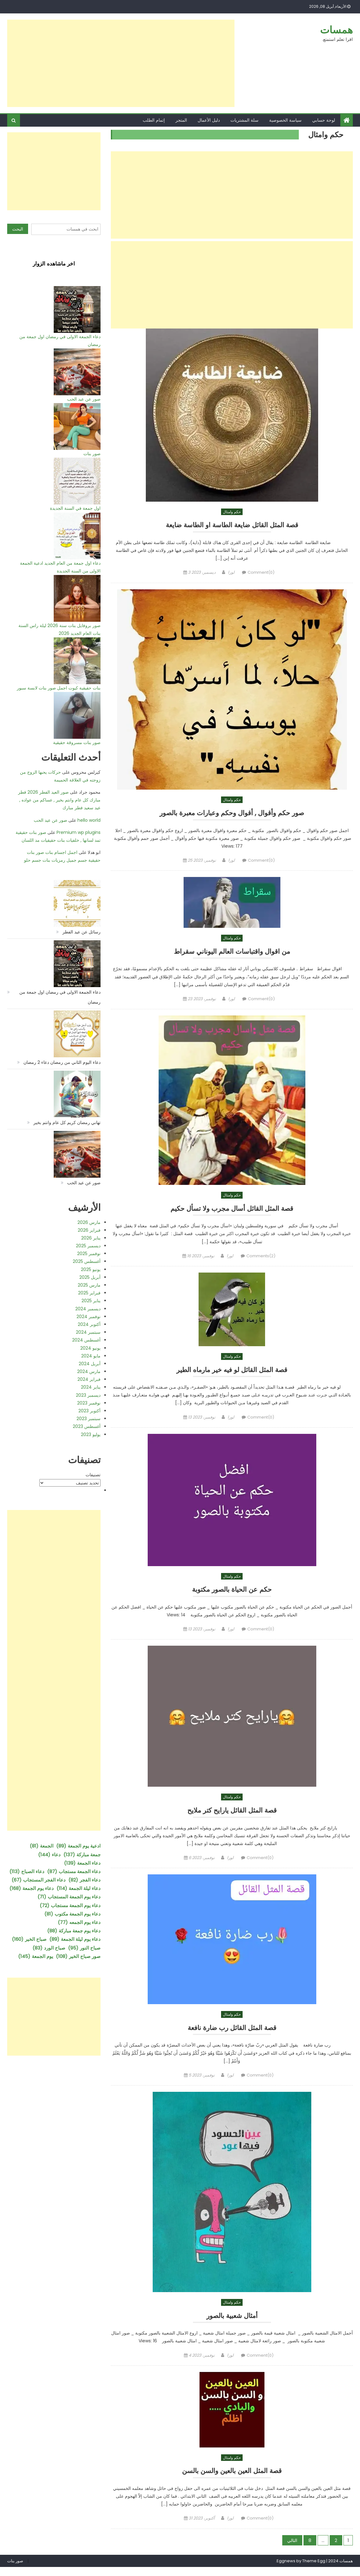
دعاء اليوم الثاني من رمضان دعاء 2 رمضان (62, 1062)
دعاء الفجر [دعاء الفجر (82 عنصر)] (84, 1880)
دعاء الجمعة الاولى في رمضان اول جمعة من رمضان (60, 997)
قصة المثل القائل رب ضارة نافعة (232, 2033)
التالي (292, 2549)
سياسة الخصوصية (285, 120)
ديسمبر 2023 (88, 1395)
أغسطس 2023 (87, 1426)
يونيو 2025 (91, 1269)
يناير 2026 (91, 1238)
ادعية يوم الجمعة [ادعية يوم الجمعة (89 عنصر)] (78, 1846)
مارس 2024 (89, 1371)
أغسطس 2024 (86, 1340)
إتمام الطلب (154, 120)
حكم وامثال (232, 511)
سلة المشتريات (244, 120)
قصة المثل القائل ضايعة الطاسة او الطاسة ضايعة (232, 524)
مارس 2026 (89, 1222)
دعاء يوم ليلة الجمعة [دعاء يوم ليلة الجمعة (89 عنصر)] (75, 1939)
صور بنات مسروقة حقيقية (77, 742)
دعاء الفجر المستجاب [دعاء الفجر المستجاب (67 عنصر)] (39, 1880)
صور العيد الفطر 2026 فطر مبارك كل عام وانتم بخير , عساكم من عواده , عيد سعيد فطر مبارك (59, 800)
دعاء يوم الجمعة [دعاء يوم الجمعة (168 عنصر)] (31, 1888)
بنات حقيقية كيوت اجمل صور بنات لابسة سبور (59, 688)
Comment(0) (261, 573)
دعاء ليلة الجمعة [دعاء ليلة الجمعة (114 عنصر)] (79, 1888)
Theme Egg (313, 2570)
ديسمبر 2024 (88, 1309)
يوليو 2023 (91, 1434)
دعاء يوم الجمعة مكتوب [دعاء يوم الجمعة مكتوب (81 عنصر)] (72, 1914)
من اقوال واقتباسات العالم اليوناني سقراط (232, 953)
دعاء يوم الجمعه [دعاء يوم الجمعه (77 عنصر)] (79, 1922)
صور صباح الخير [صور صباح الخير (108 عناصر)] (78, 1956)
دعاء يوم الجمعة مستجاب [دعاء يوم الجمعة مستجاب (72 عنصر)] (70, 1905)
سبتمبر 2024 (88, 1332)
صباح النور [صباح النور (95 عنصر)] (84, 1948)
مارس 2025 (89, 1285)
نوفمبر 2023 (89, 1403)
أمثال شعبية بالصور (232, 2322)
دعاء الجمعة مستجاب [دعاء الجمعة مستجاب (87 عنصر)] (74, 1871)
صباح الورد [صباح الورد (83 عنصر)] (48, 1948)
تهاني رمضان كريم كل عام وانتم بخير (67, 1122)
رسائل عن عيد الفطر (81, 932)
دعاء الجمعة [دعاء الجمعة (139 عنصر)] (82, 1863)
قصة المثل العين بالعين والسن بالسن (231, 2479)
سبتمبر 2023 (88, 1418)
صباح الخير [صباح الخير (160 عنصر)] (29, 1939)
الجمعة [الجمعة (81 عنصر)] (41, 1846)
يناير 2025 (91, 1301)
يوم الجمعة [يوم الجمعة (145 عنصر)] (35, 1956)
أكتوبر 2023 (89, 1411)
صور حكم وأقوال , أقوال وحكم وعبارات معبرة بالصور (231, 813)
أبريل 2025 (90, 1277)
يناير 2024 (91, 1387)
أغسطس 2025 (87, 1261)
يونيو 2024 (90, 1348)
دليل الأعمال (209, 120)
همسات (336, 30)
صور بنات (92, 453)
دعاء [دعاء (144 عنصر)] (49, 1854)
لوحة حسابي (323, 120)
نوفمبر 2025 (89, 1253)
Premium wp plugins (79, 832)
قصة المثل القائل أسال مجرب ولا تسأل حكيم (232, 1211)
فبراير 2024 (89, 1379)
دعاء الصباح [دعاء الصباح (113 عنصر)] (26, 1871)
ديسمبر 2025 (88, 1246)
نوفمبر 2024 (88, 1316)
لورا (231, 573)
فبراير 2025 (89, 1293)
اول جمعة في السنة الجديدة (75, 508)
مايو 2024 (91, 1356)
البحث (17, 229)
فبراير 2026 (89, 1230)
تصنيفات (93, 1475)
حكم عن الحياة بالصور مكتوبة (231, 1594)
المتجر (181, 120)
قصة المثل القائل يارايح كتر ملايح (232, 1815)
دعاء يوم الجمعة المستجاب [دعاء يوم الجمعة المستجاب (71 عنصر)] (69, 1896)
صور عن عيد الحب (84, 399)
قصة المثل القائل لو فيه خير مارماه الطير (231, 1373)
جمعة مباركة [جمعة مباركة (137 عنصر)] (82, 1854)
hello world (89, 820)
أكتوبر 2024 (89, 1324)
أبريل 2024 (90, 1364)
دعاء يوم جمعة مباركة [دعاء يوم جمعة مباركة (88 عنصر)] (74, 1930)
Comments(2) (260, 1260)
